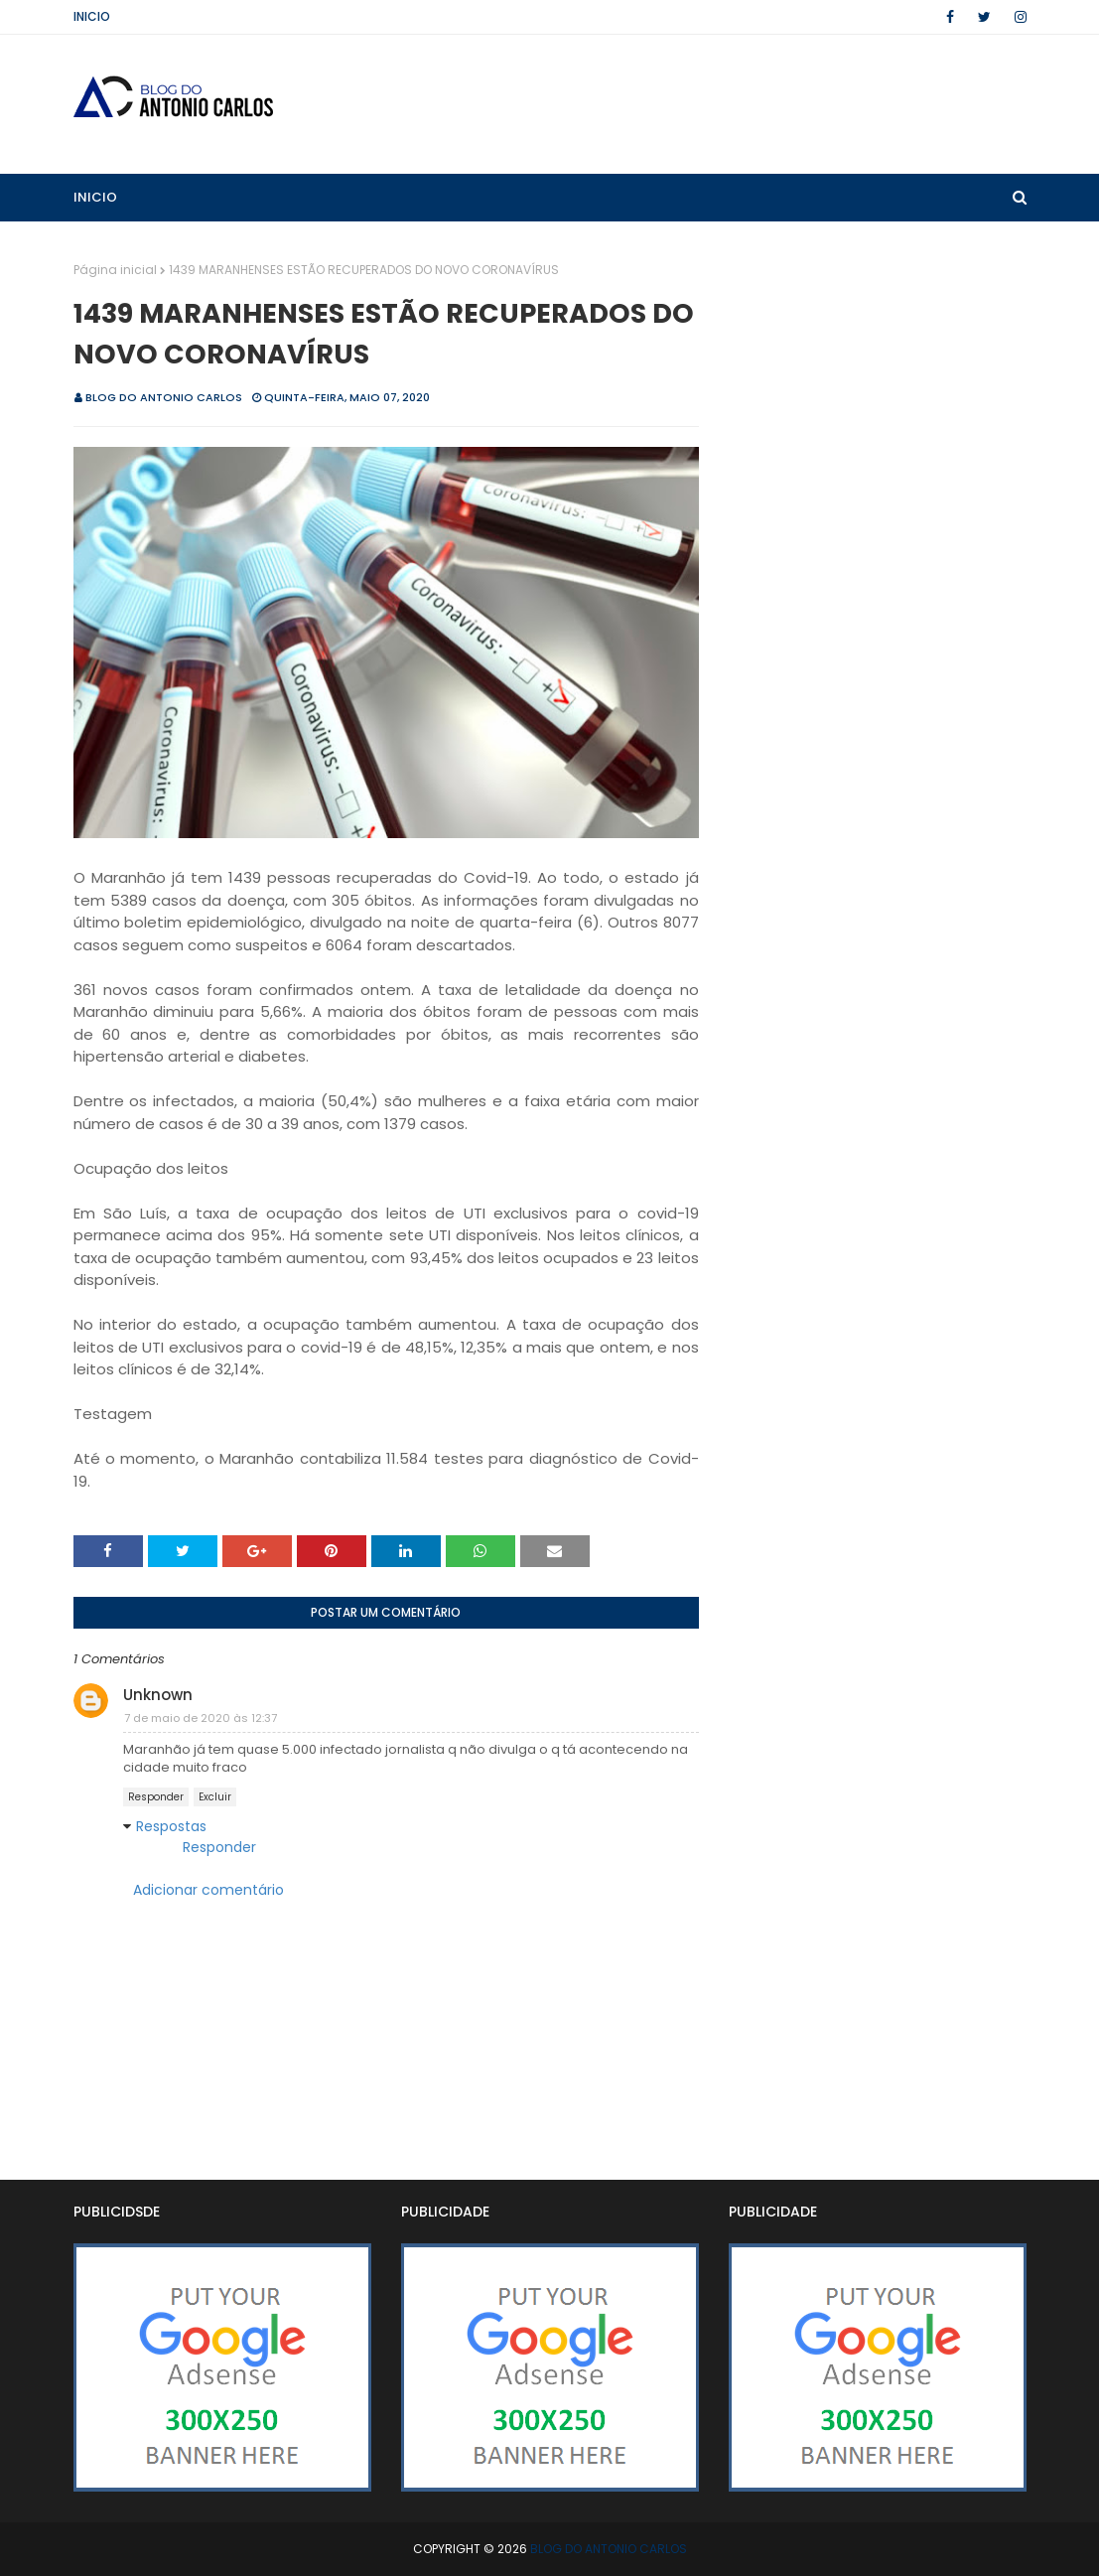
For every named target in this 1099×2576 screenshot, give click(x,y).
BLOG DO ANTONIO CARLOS (163, 397)
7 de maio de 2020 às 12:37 (200, 1718)
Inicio (91, 16)
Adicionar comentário (208, 1890)
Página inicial (115, 269)
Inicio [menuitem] (95, 197)
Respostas (171, 1826)
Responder (156, 1796)
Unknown (158, 1694)
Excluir (215, 1796)
